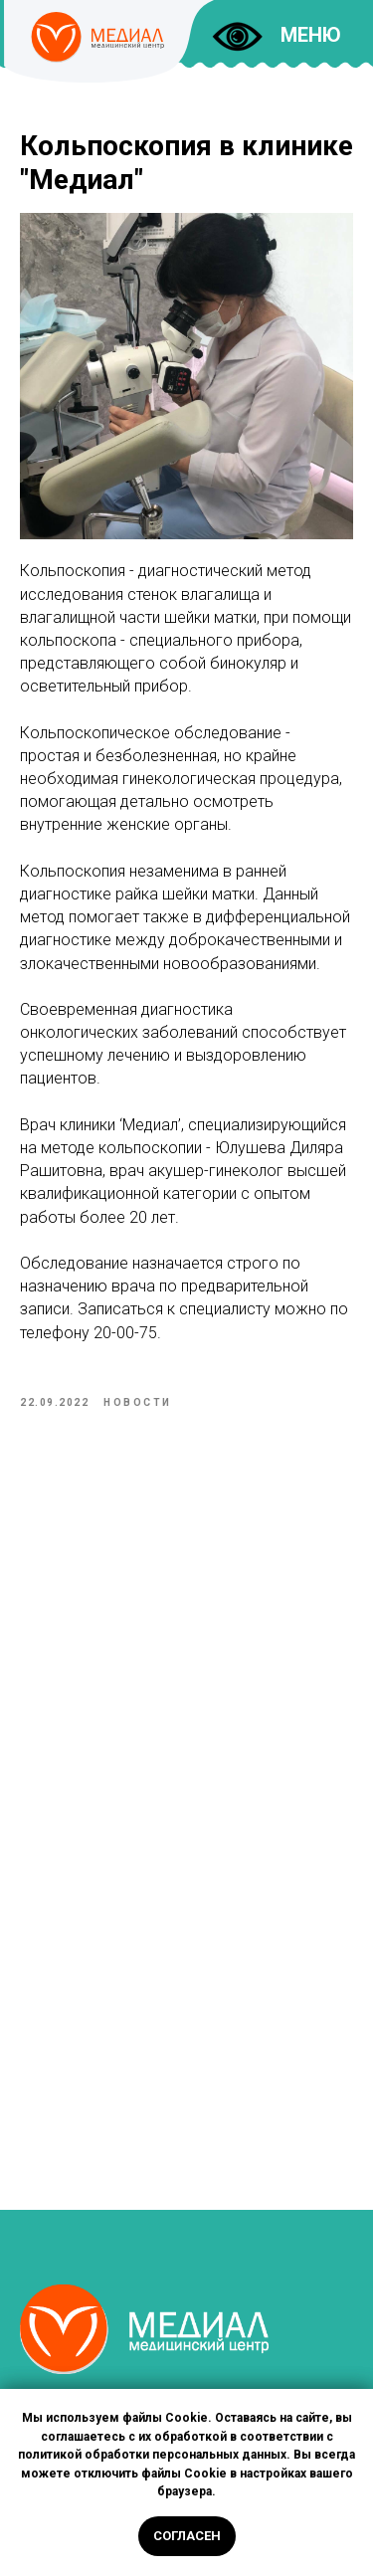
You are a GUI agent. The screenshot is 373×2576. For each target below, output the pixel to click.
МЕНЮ (310, 35)
